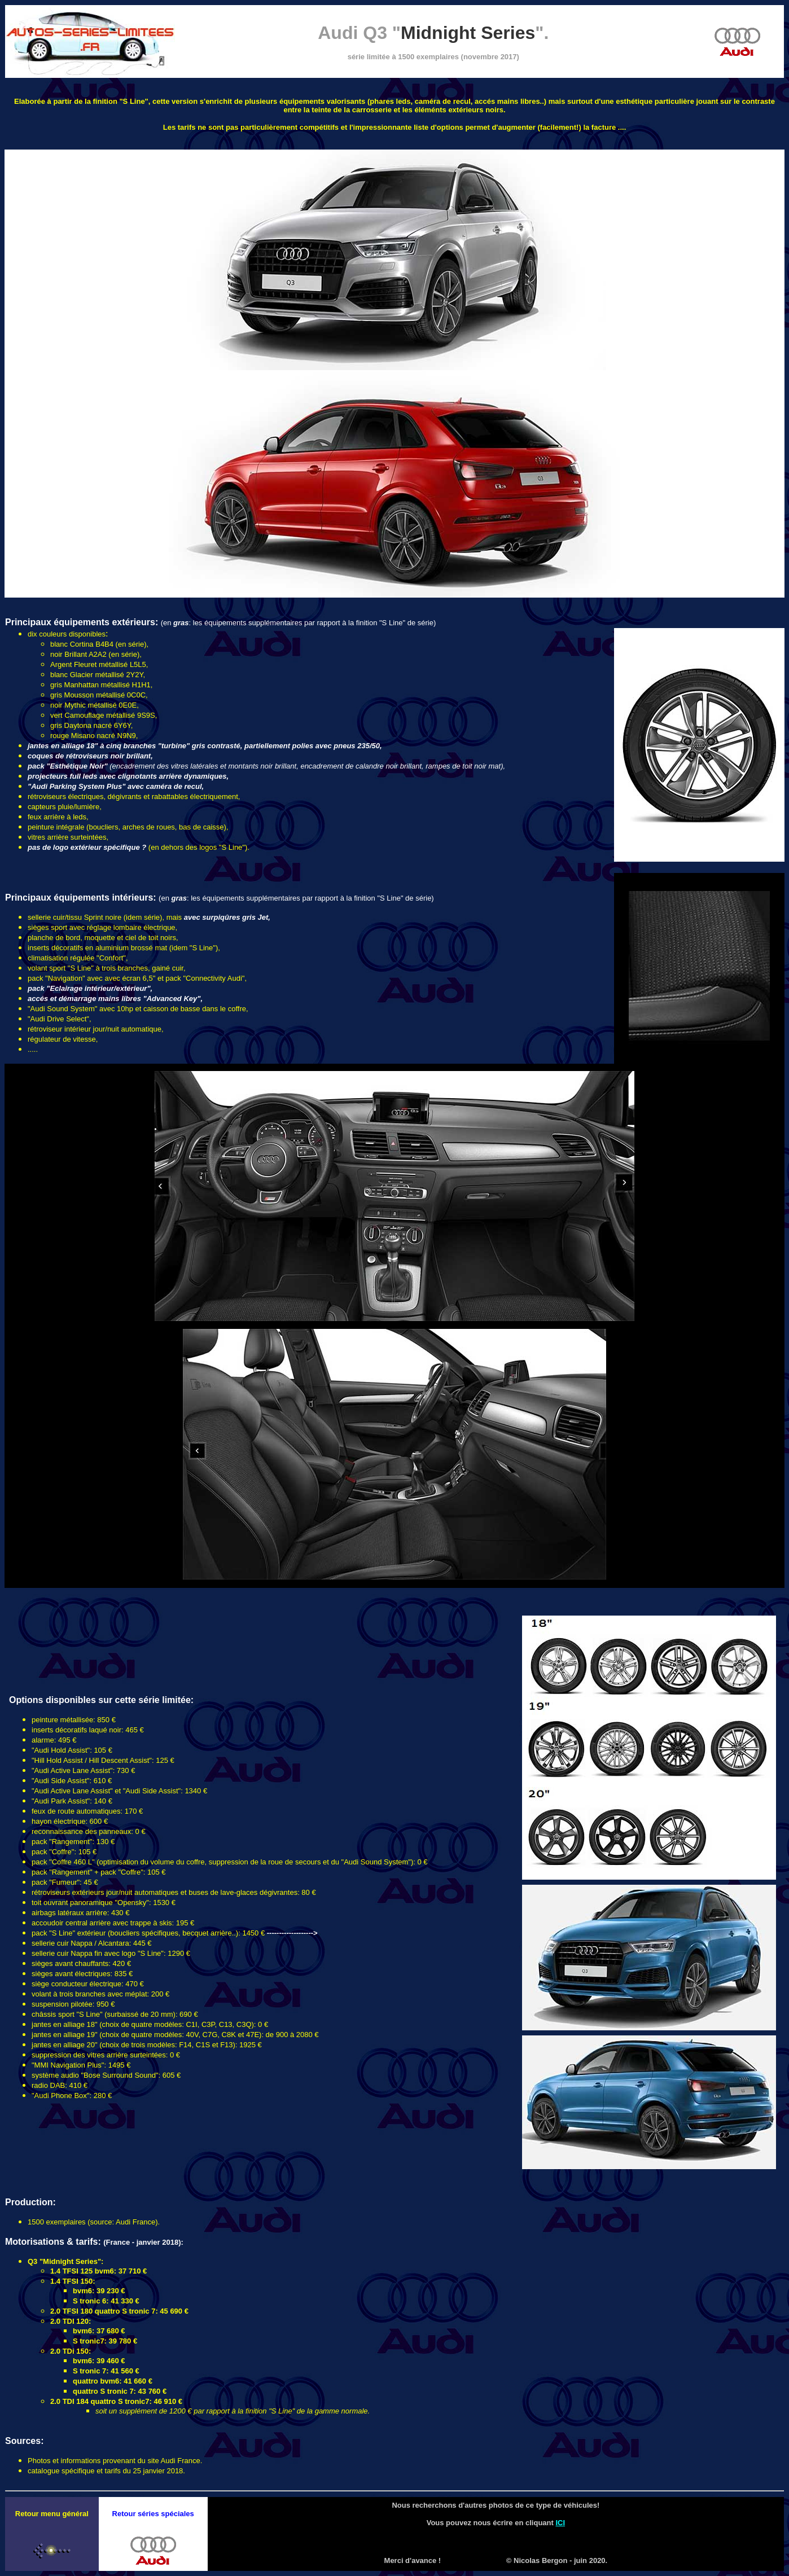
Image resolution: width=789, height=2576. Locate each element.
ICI (560, 2522)
